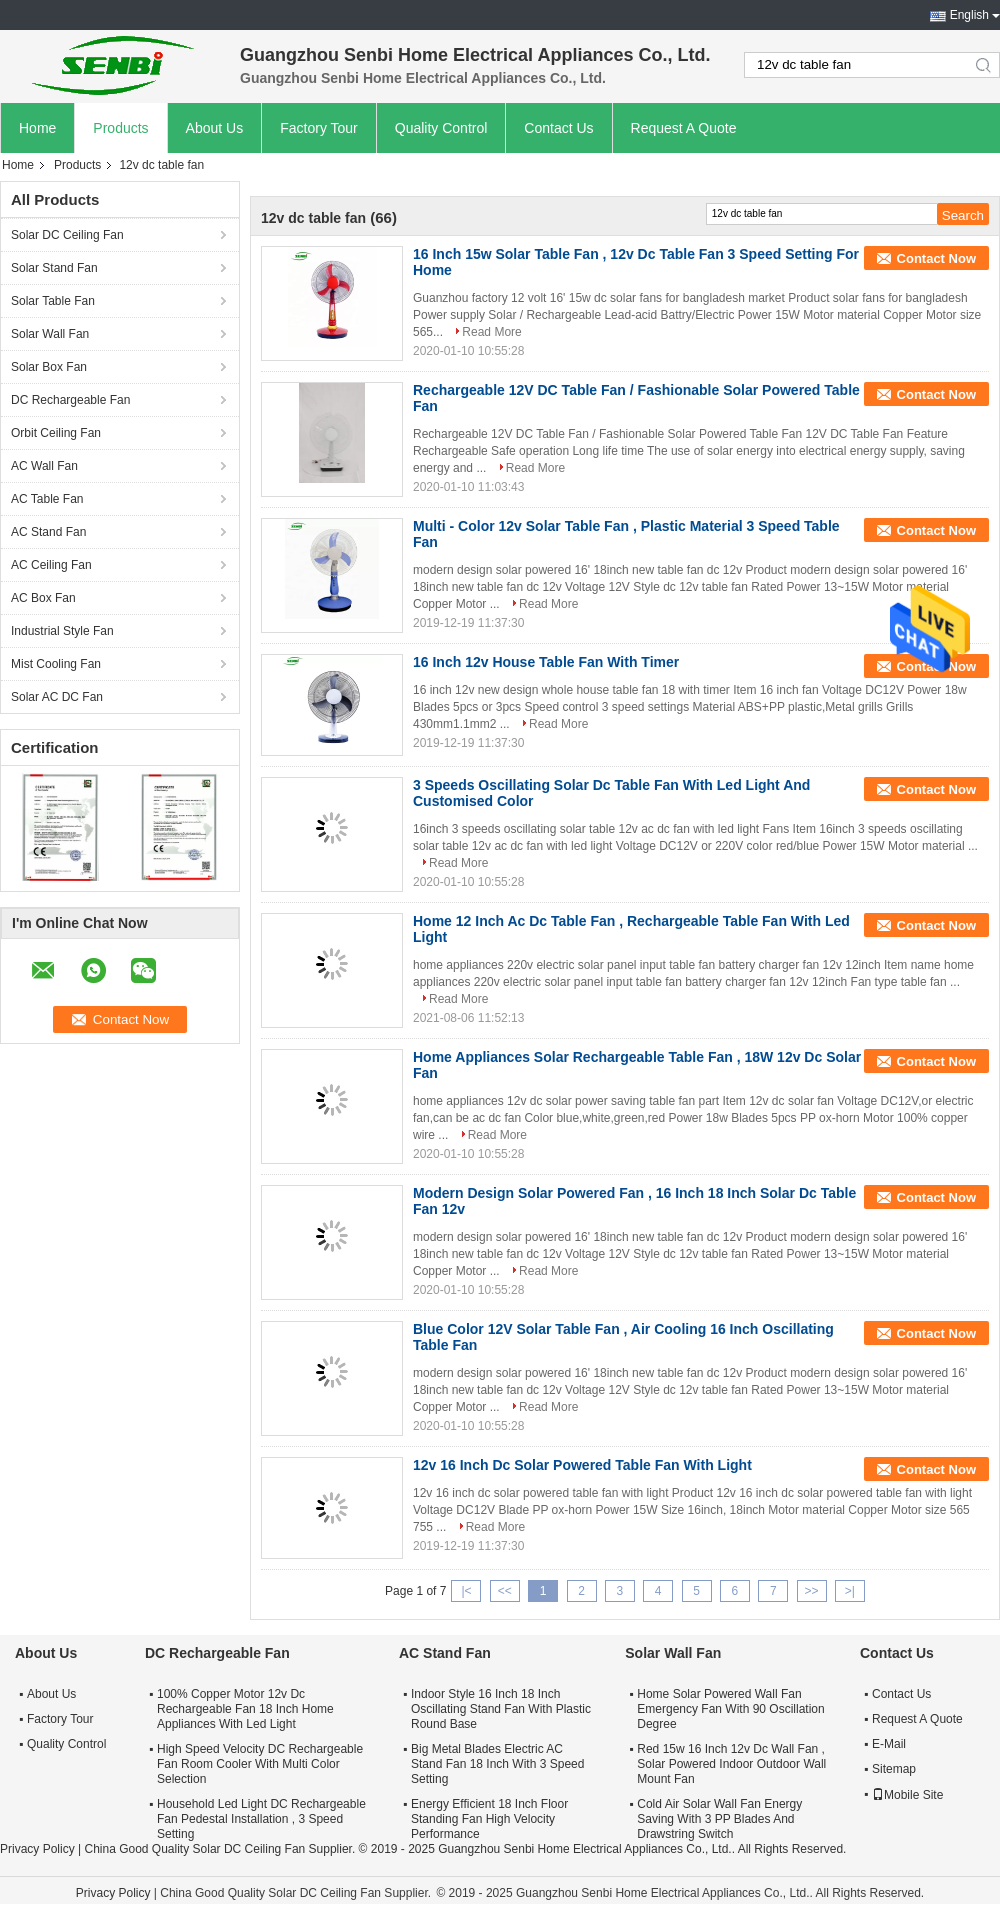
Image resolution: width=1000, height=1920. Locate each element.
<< (505, 1591)
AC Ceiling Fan (51, 565)
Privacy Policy (37, 1849)
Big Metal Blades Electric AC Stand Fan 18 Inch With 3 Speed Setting (497, 1764)
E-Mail (889, 1744)
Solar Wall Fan (50, 334)
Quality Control (441, 128)
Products (120, 128)
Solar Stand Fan (54, 268)
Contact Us (558, 128)
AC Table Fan (47, 499)
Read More (491, 332)
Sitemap (894, 1769)
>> (812, 1591)
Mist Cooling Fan (56, 664)
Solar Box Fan (49, 367)
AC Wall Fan (44, 466)
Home (37, 128)
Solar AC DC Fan (57, 697)
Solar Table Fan (53, 301)
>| (850, 1591)
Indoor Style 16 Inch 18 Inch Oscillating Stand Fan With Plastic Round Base (501, 1709)
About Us (215, 128)
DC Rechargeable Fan (70, 400)
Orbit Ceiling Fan (56, 433)
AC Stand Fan (48, 532)
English (969, 15)
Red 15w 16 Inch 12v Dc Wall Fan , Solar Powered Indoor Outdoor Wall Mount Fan (731, 1764)
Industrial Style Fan (62, 631)
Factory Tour (319, 128)
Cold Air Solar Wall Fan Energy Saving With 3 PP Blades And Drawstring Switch (719, 1819)
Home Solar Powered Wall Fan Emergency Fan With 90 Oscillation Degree (730, 1709)
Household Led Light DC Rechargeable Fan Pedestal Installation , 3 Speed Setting (261, 1819)
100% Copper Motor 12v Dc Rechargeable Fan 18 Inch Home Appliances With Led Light (245, 1709)
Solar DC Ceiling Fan (67, 235)
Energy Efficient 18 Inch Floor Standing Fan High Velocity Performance (489, 1819)
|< (466, 1591)
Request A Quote (684, 128)
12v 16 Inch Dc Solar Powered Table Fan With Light (582, 1465)
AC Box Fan (43, 598)
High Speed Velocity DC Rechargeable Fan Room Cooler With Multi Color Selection (260, 1764)
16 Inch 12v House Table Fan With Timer (546, 662)
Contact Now (936, 258)
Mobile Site (907, 1795)
